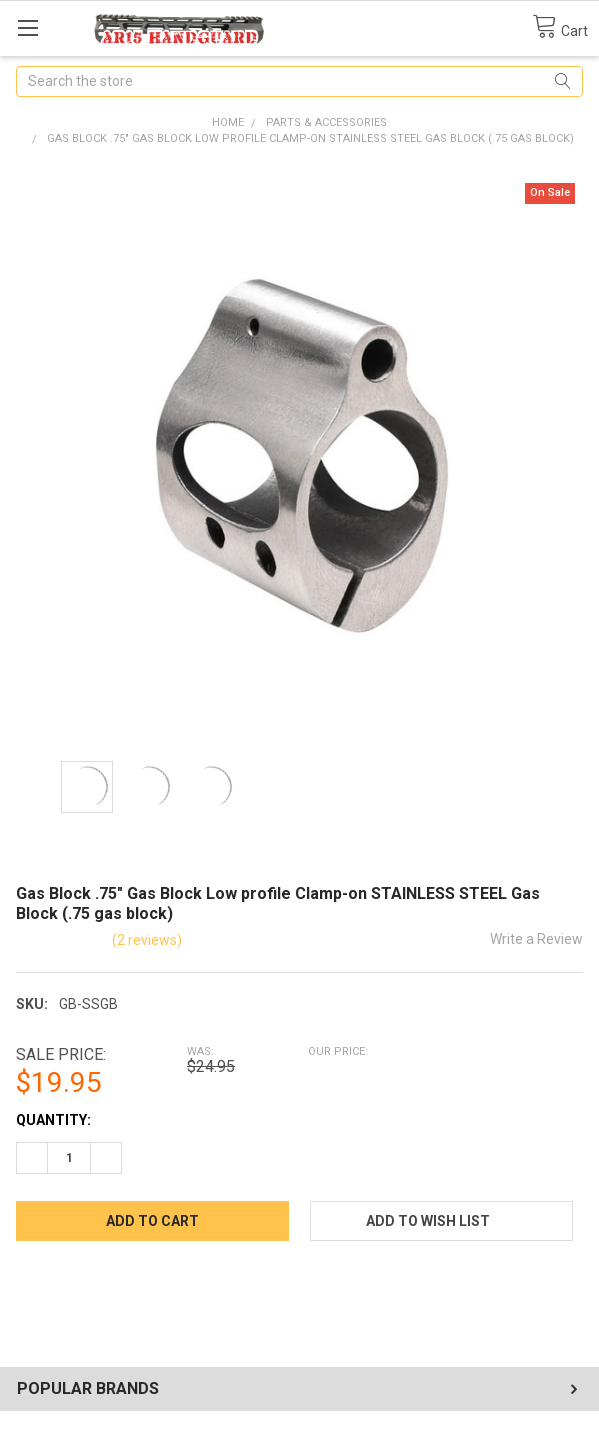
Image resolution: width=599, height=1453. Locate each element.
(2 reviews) (147, 940)
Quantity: (53, 1120)
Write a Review (536, 939)
